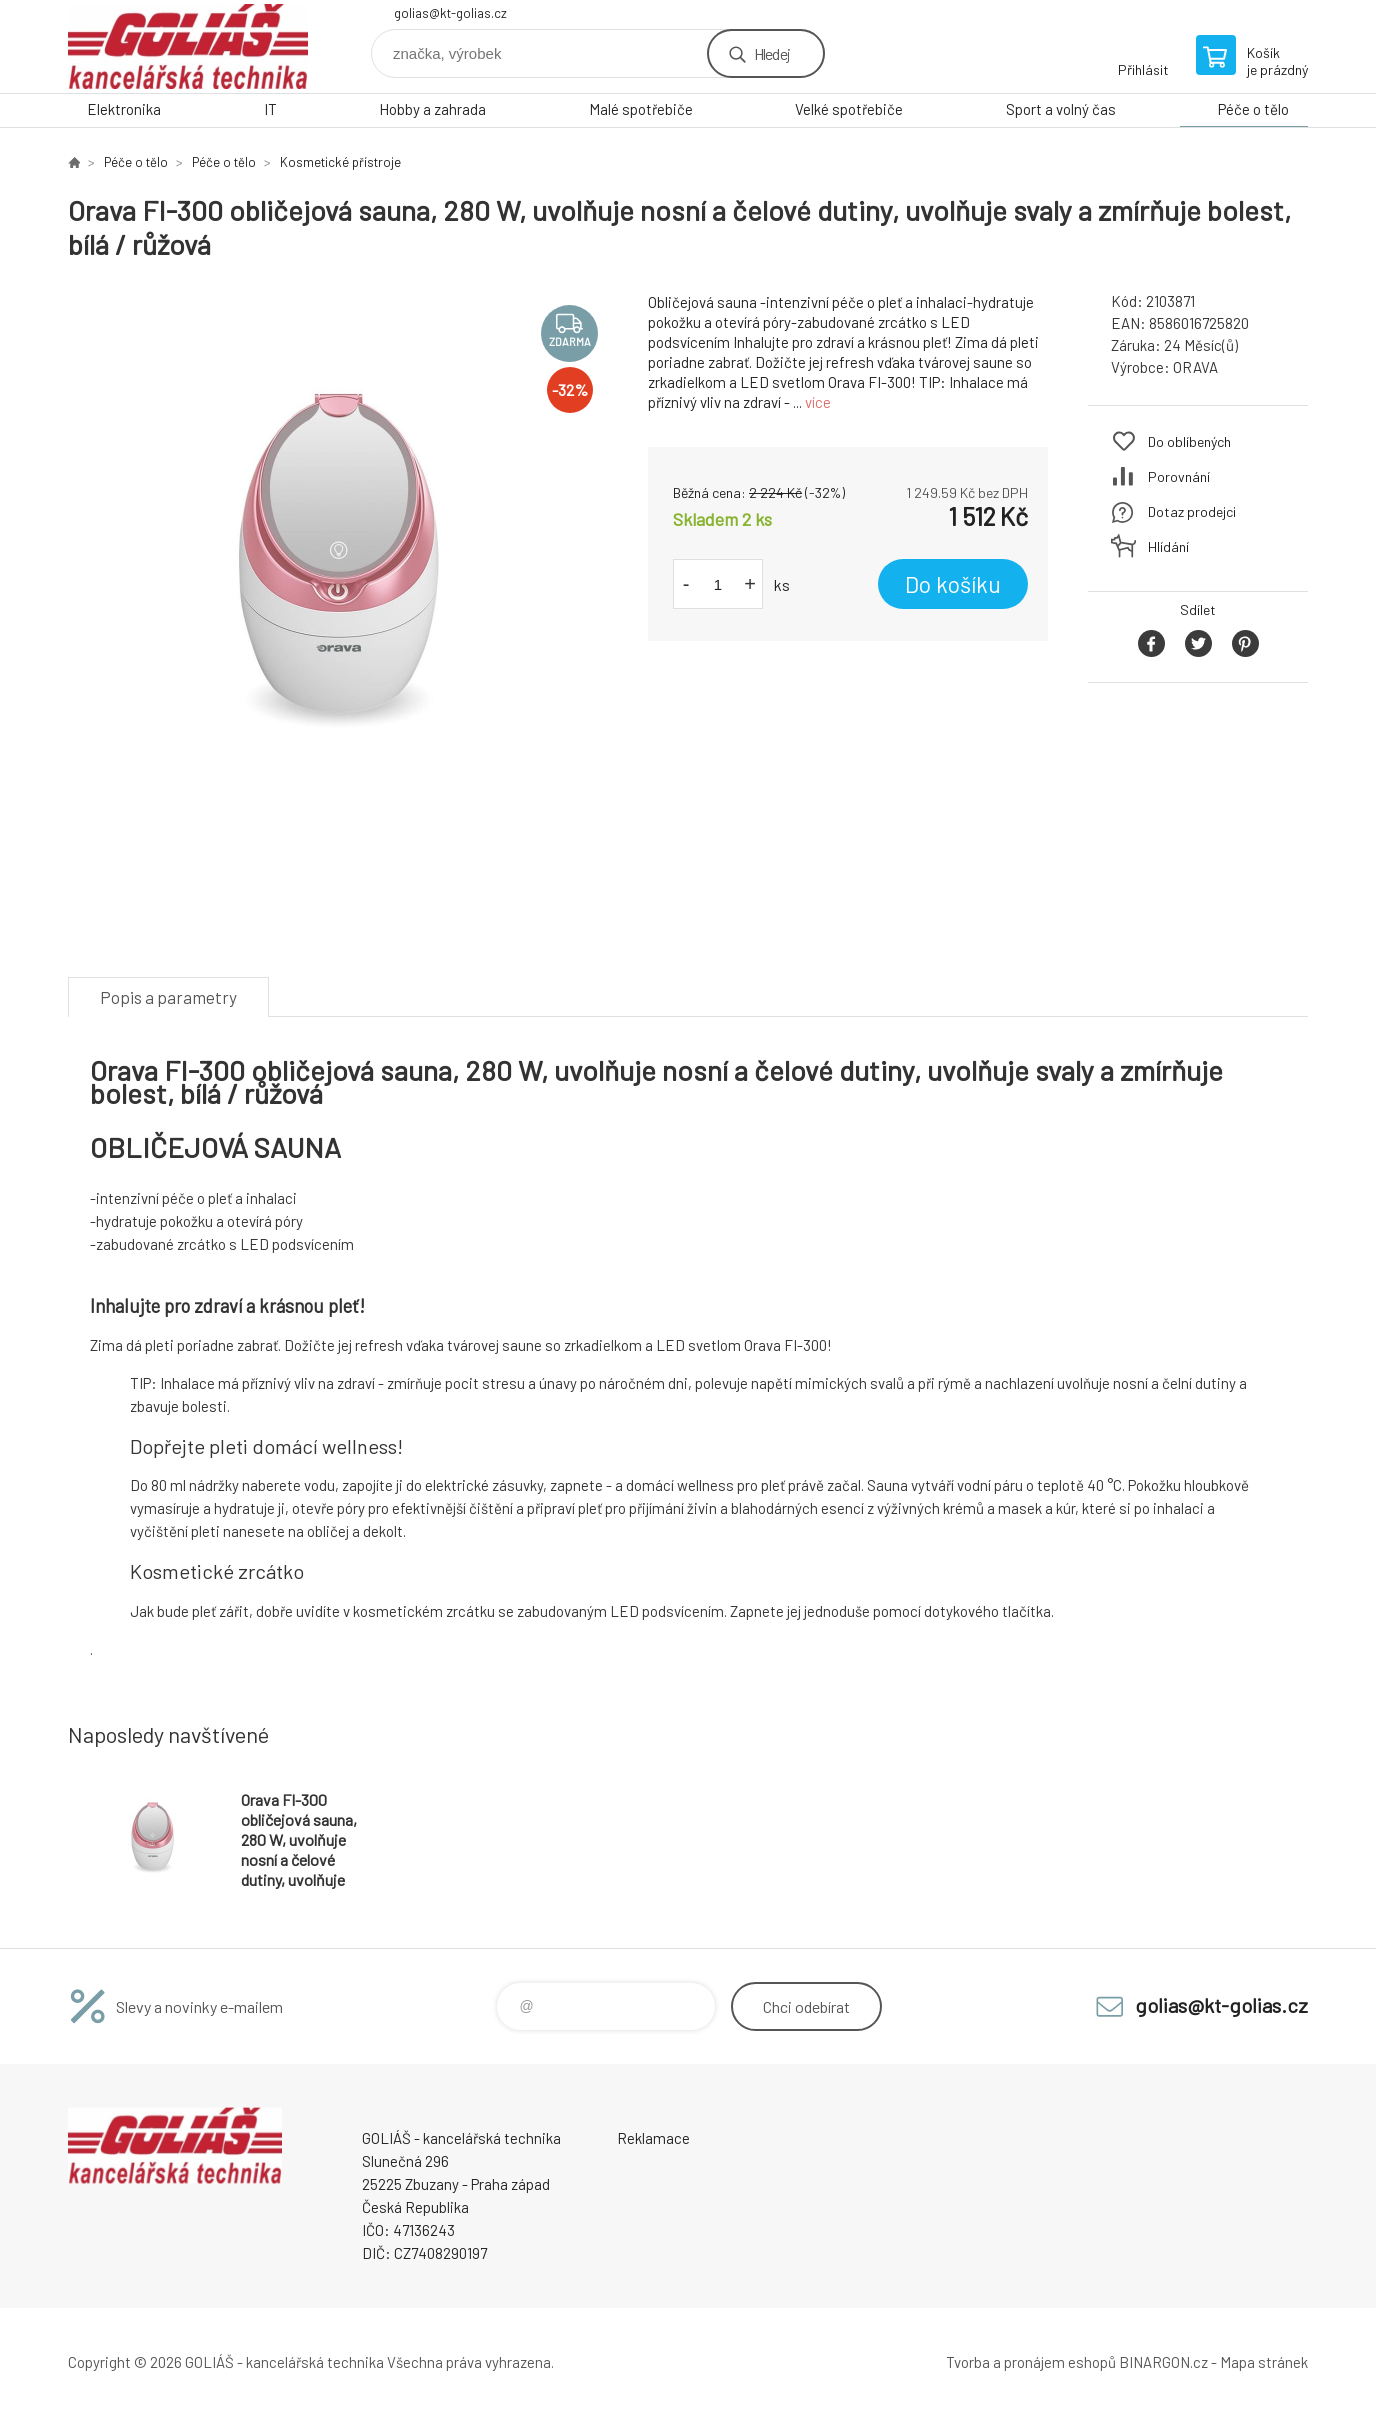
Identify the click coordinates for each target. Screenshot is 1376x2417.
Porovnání (1179, 476)
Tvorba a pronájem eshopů (1031, 2362)
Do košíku (953, 584)
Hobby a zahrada (432, 109)
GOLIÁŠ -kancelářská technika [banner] (188, 46)
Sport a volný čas (1061, 109)
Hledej (772, 53)
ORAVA (1195, 367)
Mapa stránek (1264, 2362)
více (818, 402)
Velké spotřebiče (849, 109)
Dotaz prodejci (1192, 511)
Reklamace (653, 2138)
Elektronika (124, 109)
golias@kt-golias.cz (450, 13)
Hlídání (1168, 546)
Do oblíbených (1189, 441)
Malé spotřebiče (641, 109)
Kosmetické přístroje (340, 162)
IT (270, 109)
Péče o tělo (1253, 109)
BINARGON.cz (1163, 2362)
